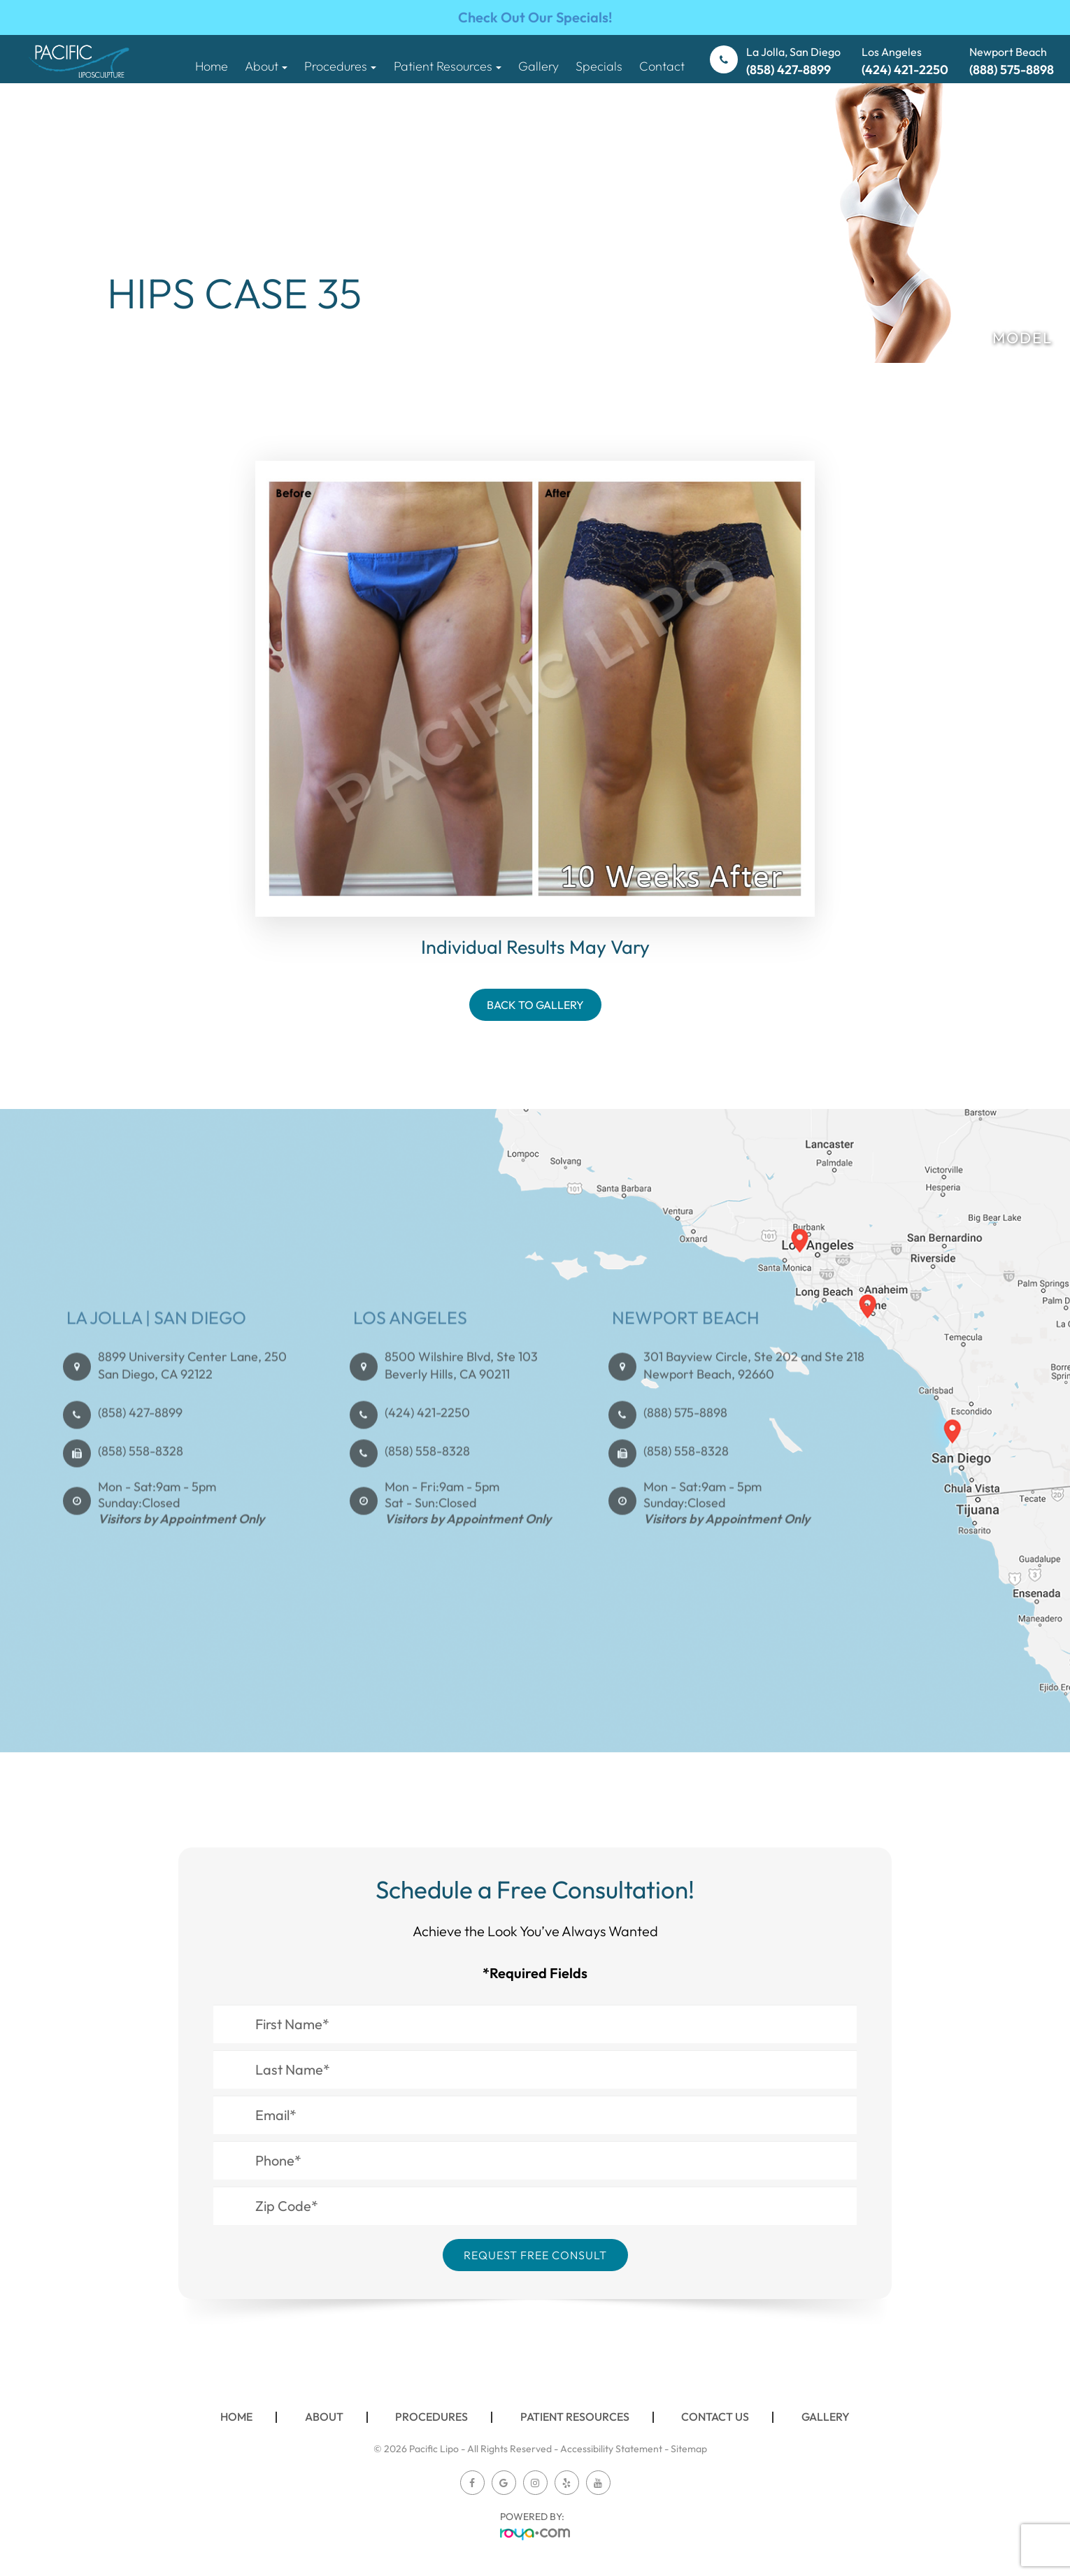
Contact (662, 66)
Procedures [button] (340, 66)
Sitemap (689, 2448)
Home (211, 66)
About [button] (266, 66)
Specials (599, 66)
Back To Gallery (535, 1005)
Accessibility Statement (611, 2448)
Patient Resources (574, 2417)
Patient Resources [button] (447, 66)
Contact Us (715, 2417)
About (324, 2417)
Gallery (538, 66)
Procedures (431, 2417)
